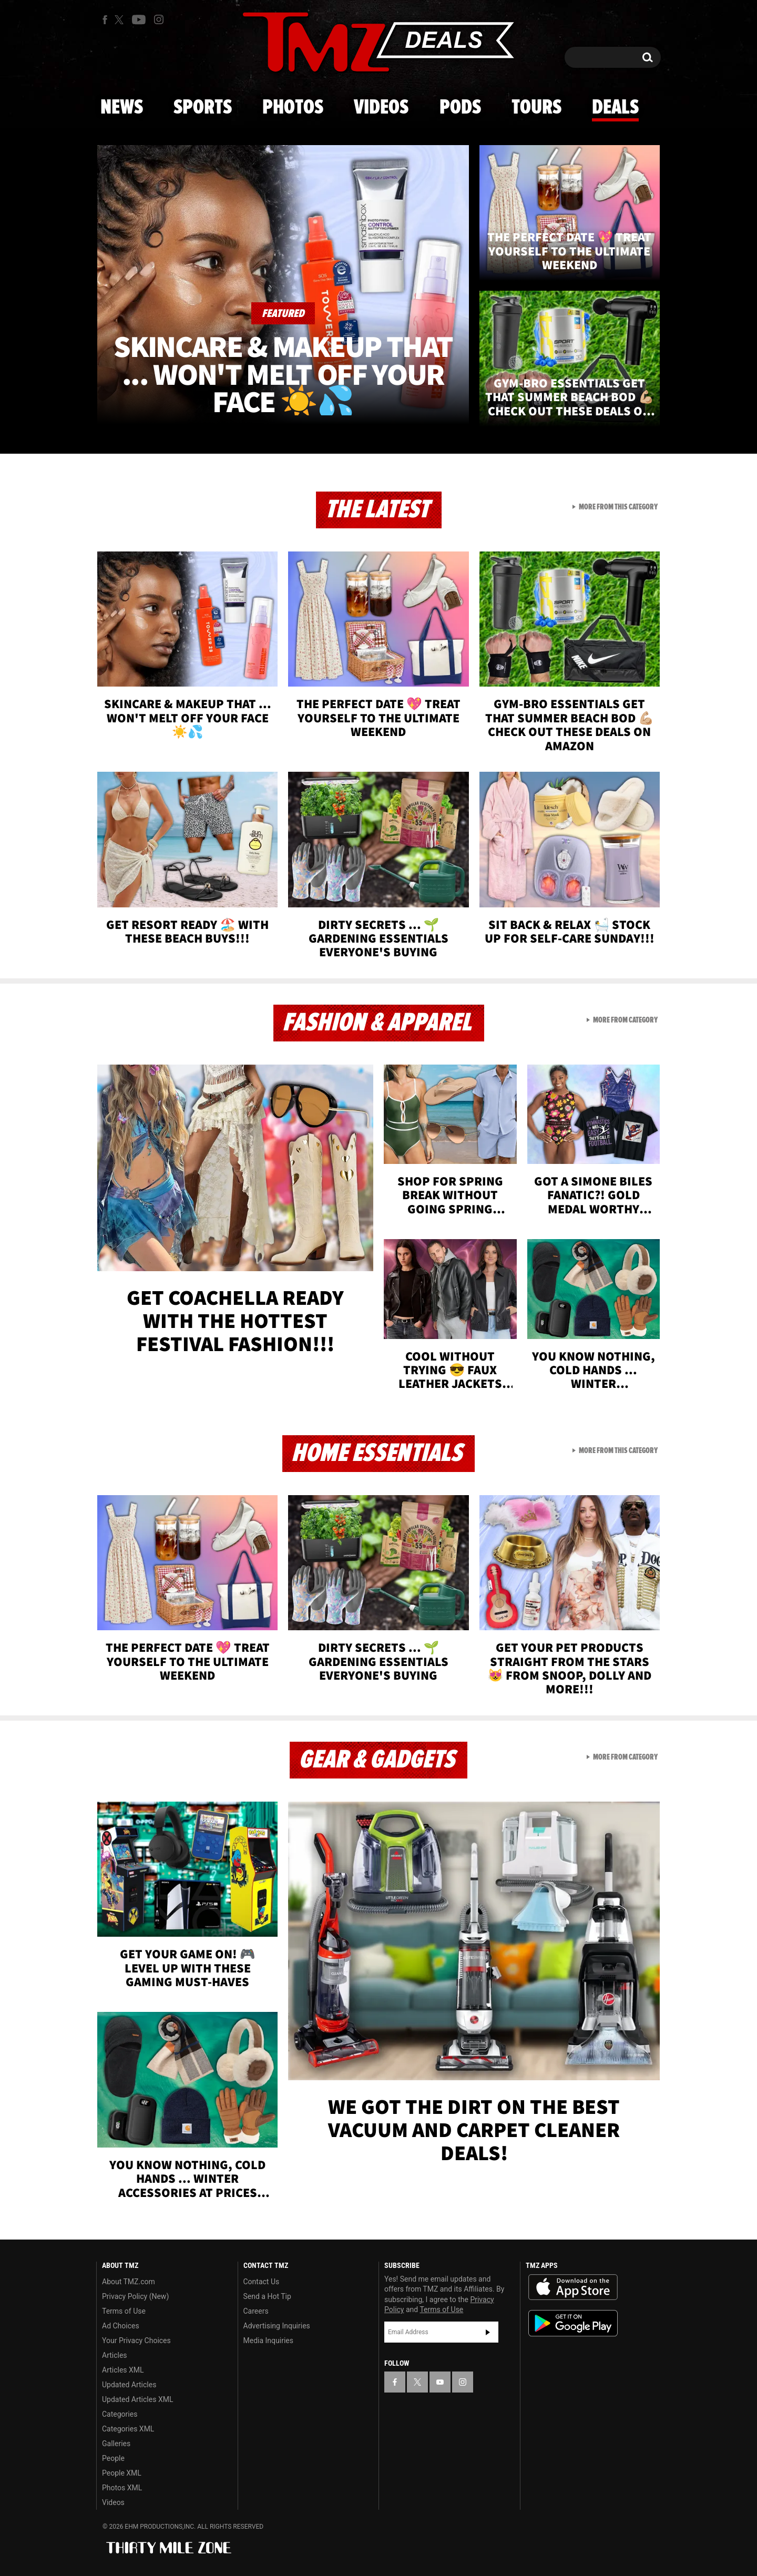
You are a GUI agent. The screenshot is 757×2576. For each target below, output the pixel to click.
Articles (114, 2355)
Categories (119, 2414)
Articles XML (123, 2370)
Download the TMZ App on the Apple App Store (573, 2287)
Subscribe (487, 2332)
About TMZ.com (128, 2281)
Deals (615, 107)
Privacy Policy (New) (135, 2296)
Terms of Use (124, 2311)
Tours (536, 107)
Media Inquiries (268, 2340)
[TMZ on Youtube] (139, 19)
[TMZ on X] (121, 19)
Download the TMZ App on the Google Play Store (573, 2323)
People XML (121, 2473)
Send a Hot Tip (267, 2296)
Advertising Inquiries (276, 2326)
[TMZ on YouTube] (440, 2382)
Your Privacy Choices (136, 2340)
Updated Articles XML (137, 2399)
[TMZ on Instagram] (159, 19)
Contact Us (261, 2281)
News (121, 107)
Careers (256, 2311)
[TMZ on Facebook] (105, 19)
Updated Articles (129, 2384)
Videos (381, 107)
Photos (292, 107)
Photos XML (122, 2487)
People (113, 2458)
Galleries (116, 2443)
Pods (460, 107)
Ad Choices (120, 2326)
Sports (202, 107)
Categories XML (128, 2429)
